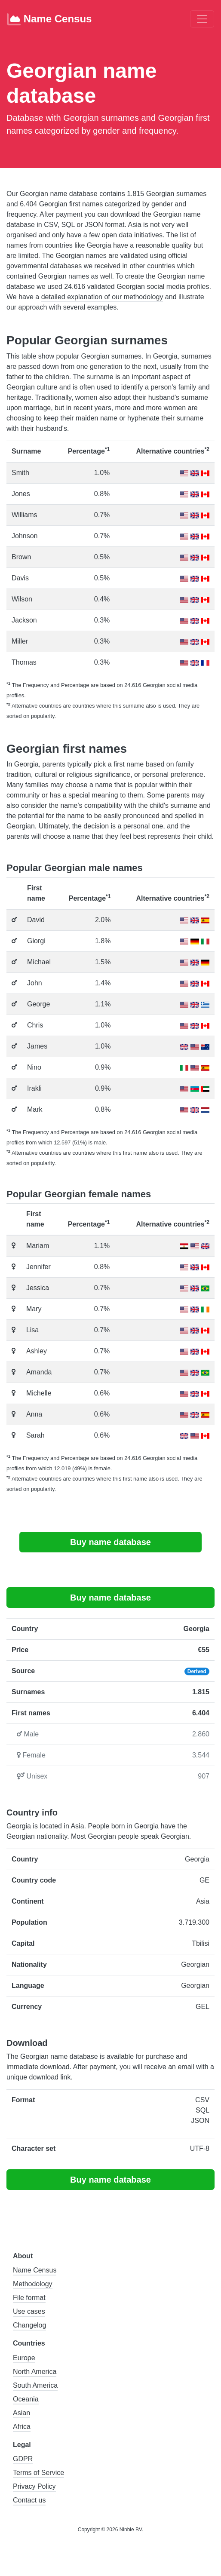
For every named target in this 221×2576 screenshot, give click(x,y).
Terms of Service (38, 2472)
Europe (24, 2357)
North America (34, 2371)
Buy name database (110, 1542)
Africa (22, 2426)
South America (35, 2385)
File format (29, 2297)
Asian (21, 2413)
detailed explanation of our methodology (102, 297)
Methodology (32, 2284)
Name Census (49, 19)
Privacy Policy (34, 2486)
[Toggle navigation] (202, 19)
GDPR (23, 2459)
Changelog (29, 2325)
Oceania (26, 2399)
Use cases (29, 2311)
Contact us (29, 2500)
